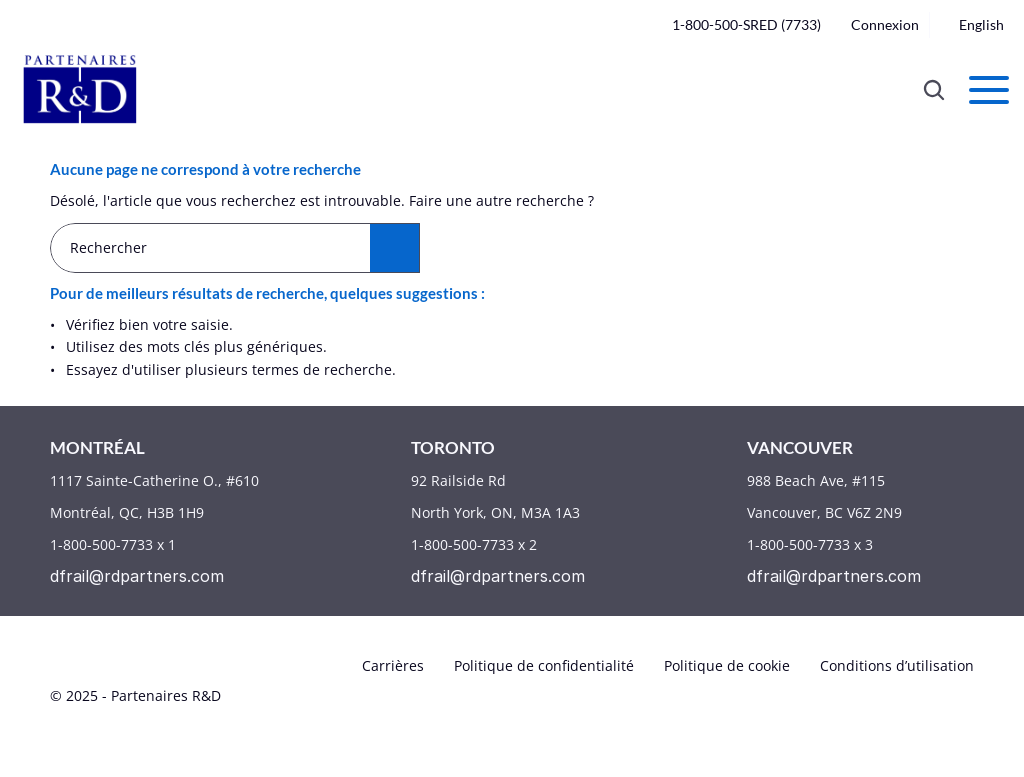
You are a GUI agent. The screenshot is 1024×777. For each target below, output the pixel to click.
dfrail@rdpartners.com (137, 576)
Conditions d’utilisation (897, 665)
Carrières (393, 665)
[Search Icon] (934, 90)
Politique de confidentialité (544, 665)
